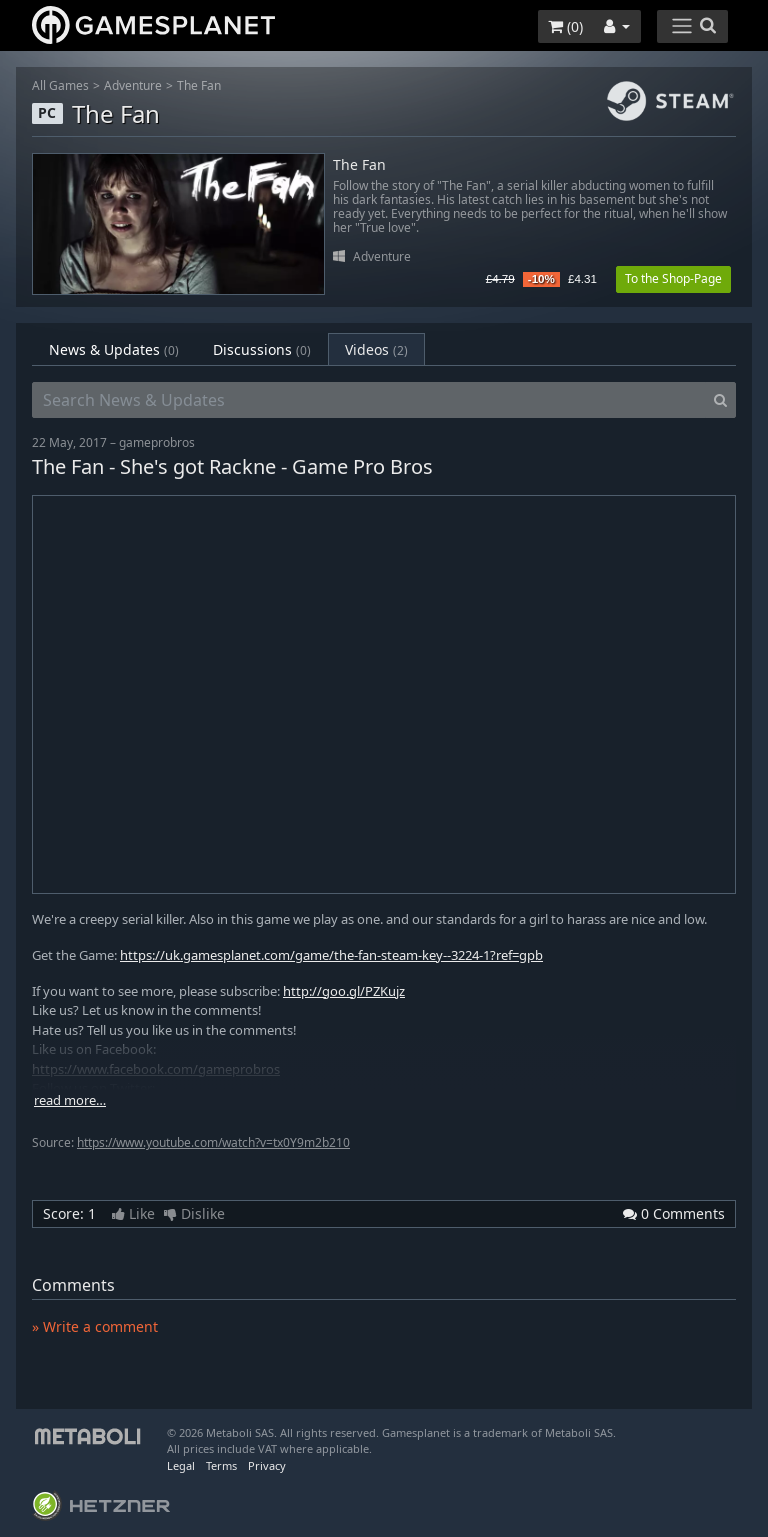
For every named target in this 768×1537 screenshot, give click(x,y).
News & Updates (114, 349)
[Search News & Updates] (369, 400)
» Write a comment (95, 1326)
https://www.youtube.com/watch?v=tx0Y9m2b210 (213, 1142)
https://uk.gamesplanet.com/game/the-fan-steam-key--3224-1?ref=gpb (331, 955)
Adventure (133, 85)
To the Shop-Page (673, 278)
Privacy (267, 1465)
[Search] (720, 400)
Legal (181, 1465)
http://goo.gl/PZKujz (344, 991)
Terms (221, 1465)
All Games (60, 85)
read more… (70, 1100)
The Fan (199, 85)
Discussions (262, 349)
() (565, 26)
